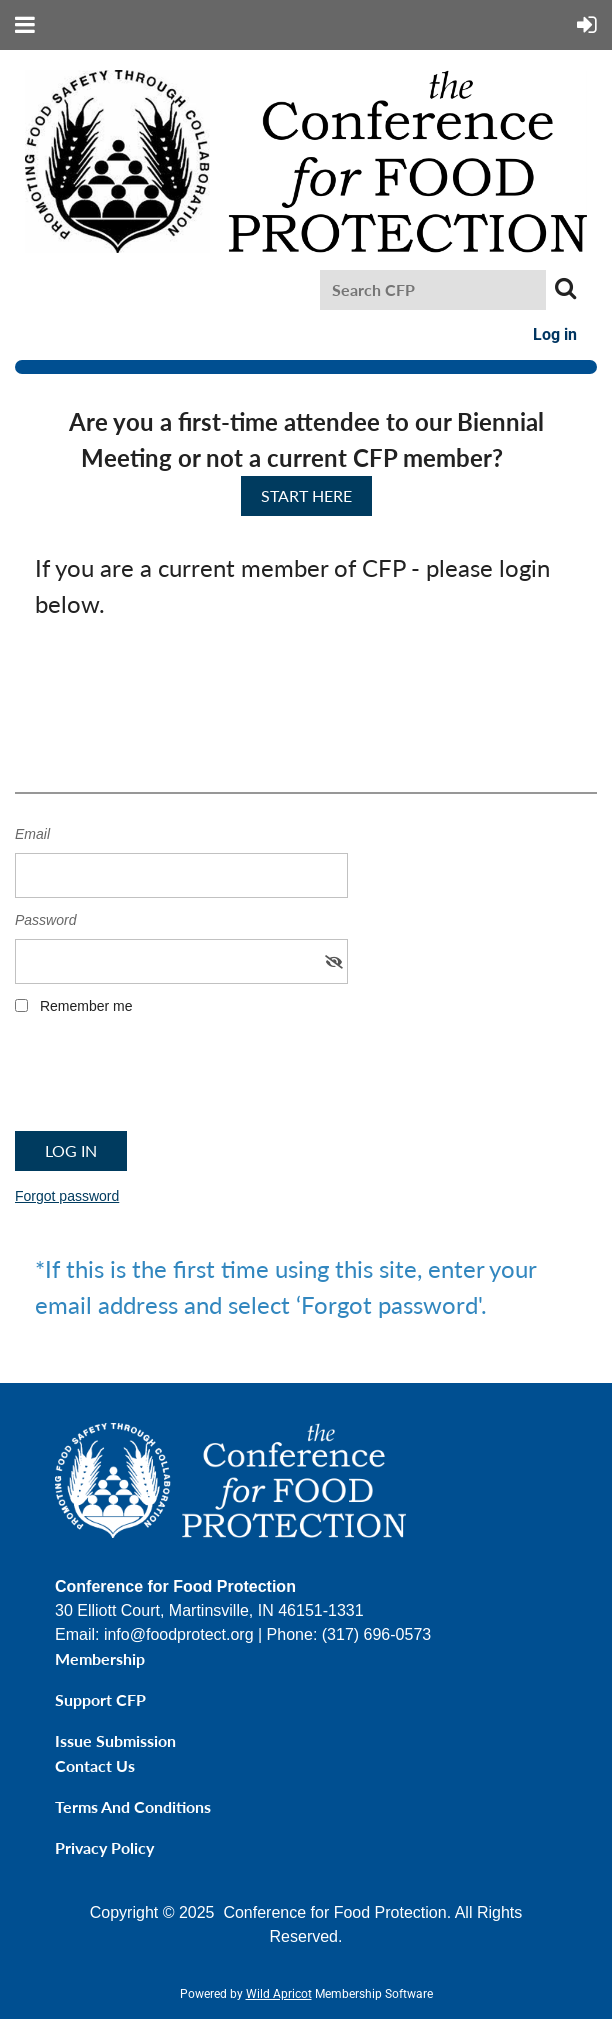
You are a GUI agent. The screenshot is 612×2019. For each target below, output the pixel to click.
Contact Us (95, 1765)
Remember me (86, 1006)
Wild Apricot (279, 1994)
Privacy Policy (104, 1847)
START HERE (306, 495)
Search (565, 288)
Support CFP (100, 1699)
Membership (100, 1658)
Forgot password (67, 1196)
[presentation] (167, 1080)
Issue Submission (115, 1740)
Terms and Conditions (133, 1806)
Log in (555, 334)
